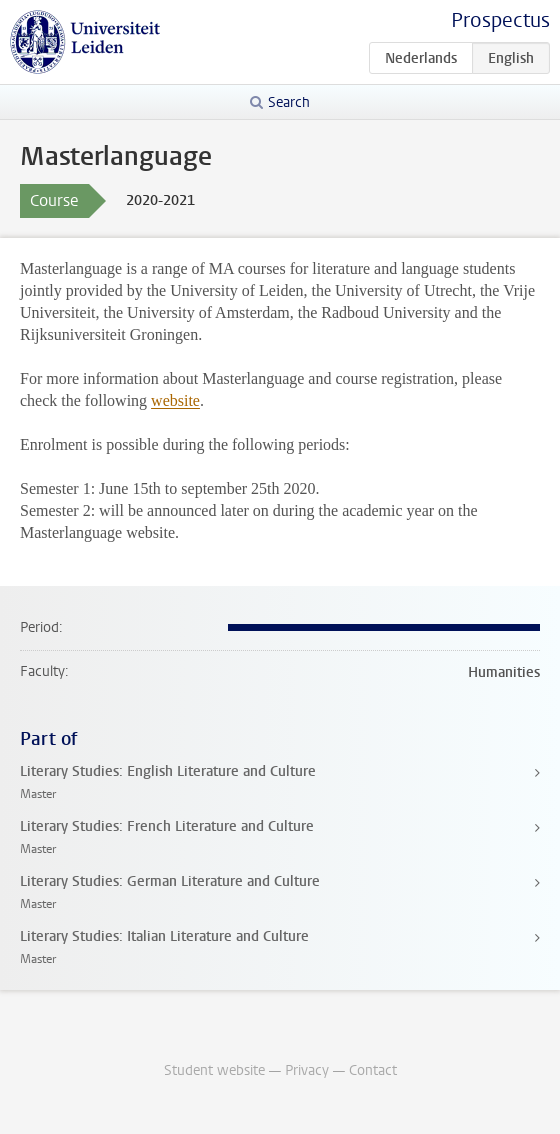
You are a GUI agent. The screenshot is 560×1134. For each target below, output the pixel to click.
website (175, 400)
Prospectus (500, 20)
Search (289, 102)
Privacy (307, 1070)
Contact (373, 1070)
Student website (214, 1070)
